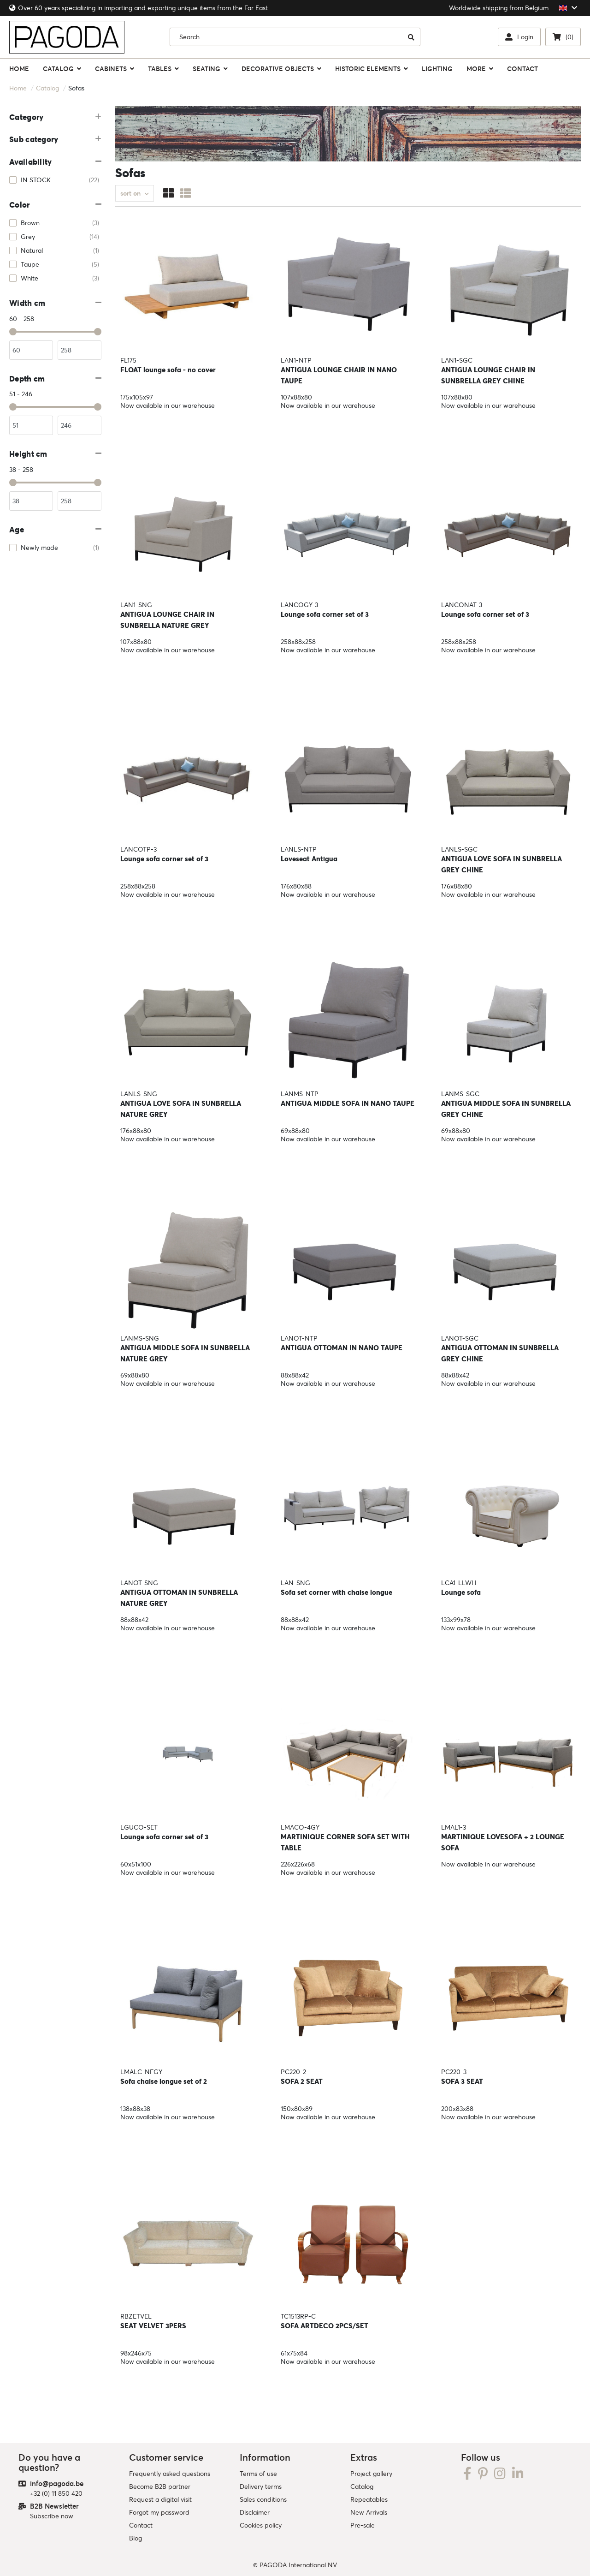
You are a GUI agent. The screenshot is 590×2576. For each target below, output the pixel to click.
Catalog (47, 88)
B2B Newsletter (54, 2506)
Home (18, 88)
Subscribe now (51, 2516)
